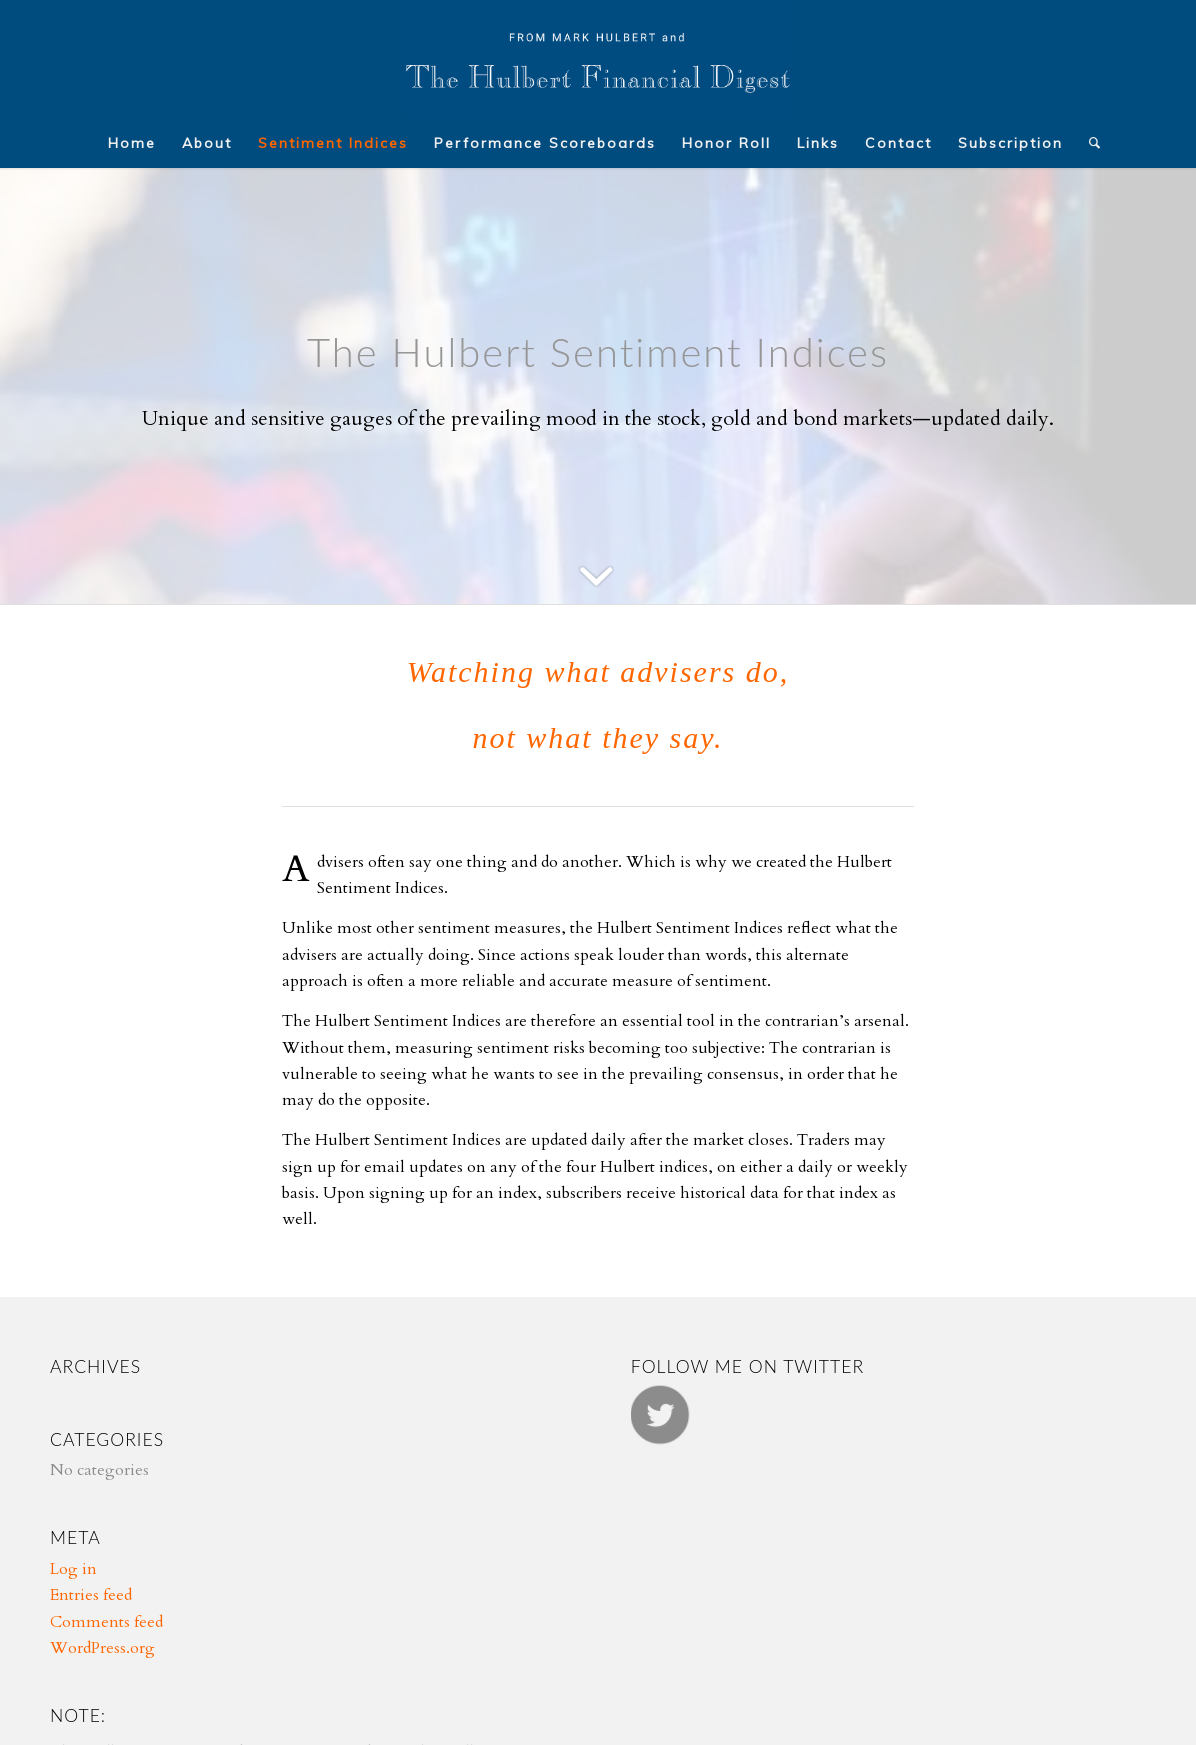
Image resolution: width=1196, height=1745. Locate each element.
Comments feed (106, 1622)
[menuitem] (132, 143)
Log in (73, 1569)
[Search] (1089, 143)
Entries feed (91, 1595)
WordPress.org (102, 1648)
